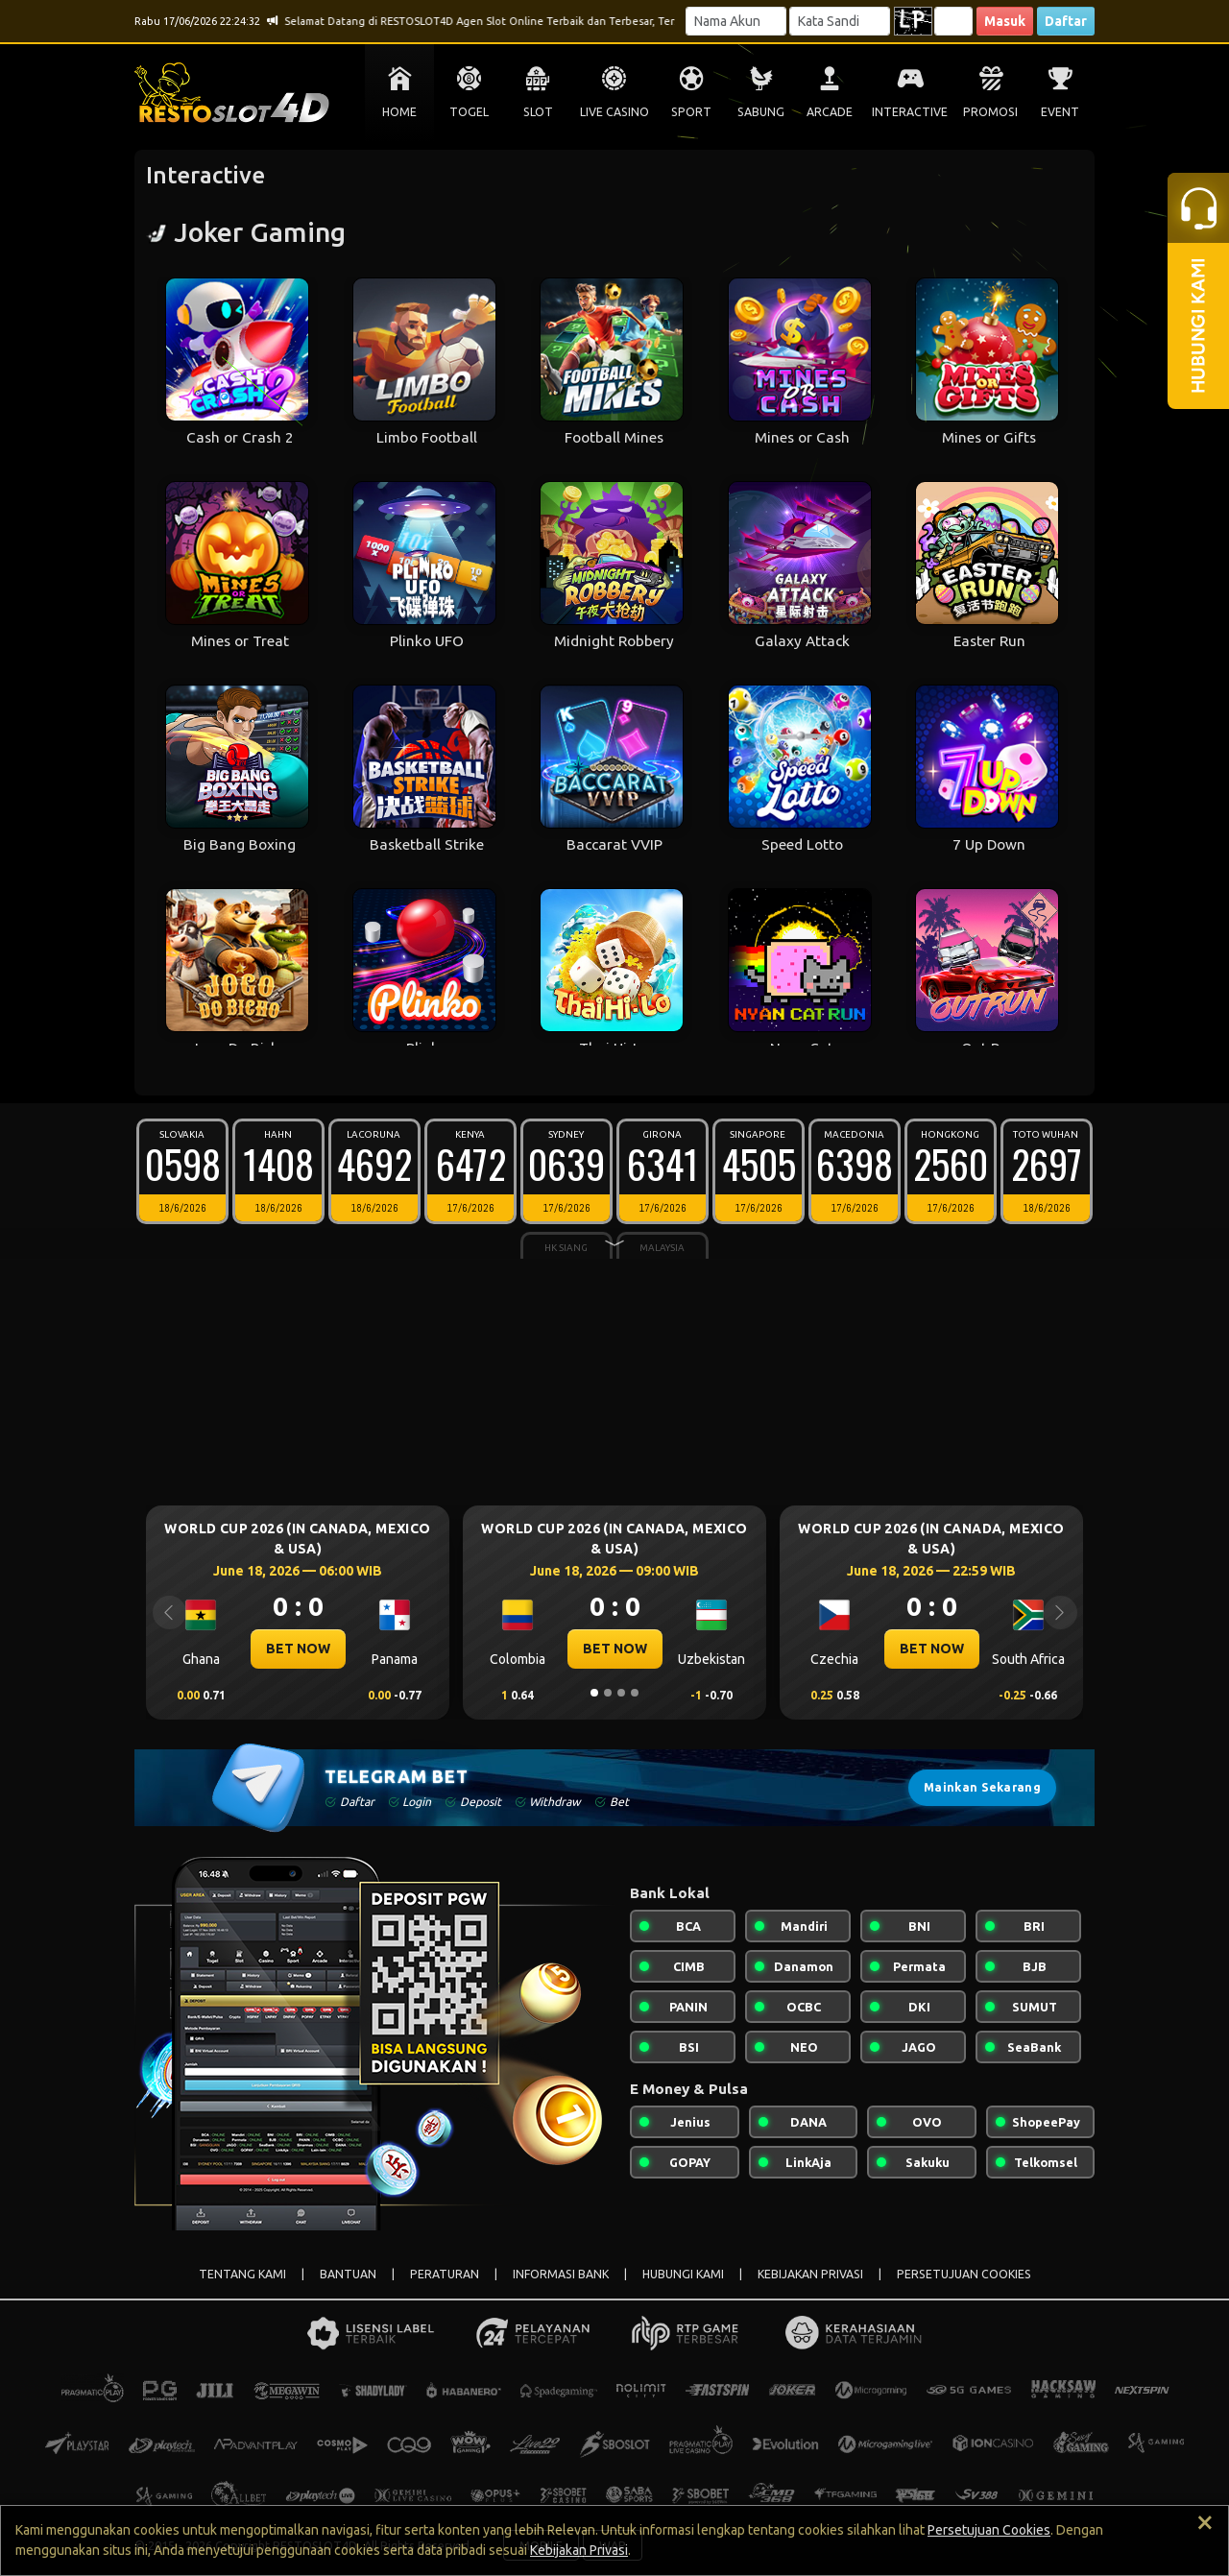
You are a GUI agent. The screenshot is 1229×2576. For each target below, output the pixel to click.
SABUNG (760, 112)
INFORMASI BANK (561, 2274)
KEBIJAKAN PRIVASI (810, 2274)
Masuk (1004, 21)
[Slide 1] (594, 1692)
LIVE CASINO (614, 112)
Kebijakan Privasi (579, 2550)
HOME (399, 112)
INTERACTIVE (910, 112)
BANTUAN (348, 2274)
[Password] (839, 21)
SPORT (691, 112)
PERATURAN (444, 2274)
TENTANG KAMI (242, 2274)
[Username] (736, 21)
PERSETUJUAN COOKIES (964, 2274)
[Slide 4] (635, 1692)
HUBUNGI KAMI (683, 2274)
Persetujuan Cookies (989, 2530)
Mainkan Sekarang (982, 1787)
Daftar (1066, 21)
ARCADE (830, 112)
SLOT (538, 112)
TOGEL (469, 112)
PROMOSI (990, 112)
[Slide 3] (621, 1692)
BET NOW (298, 1648)
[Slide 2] (608, 1692)
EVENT (1060, 112)
